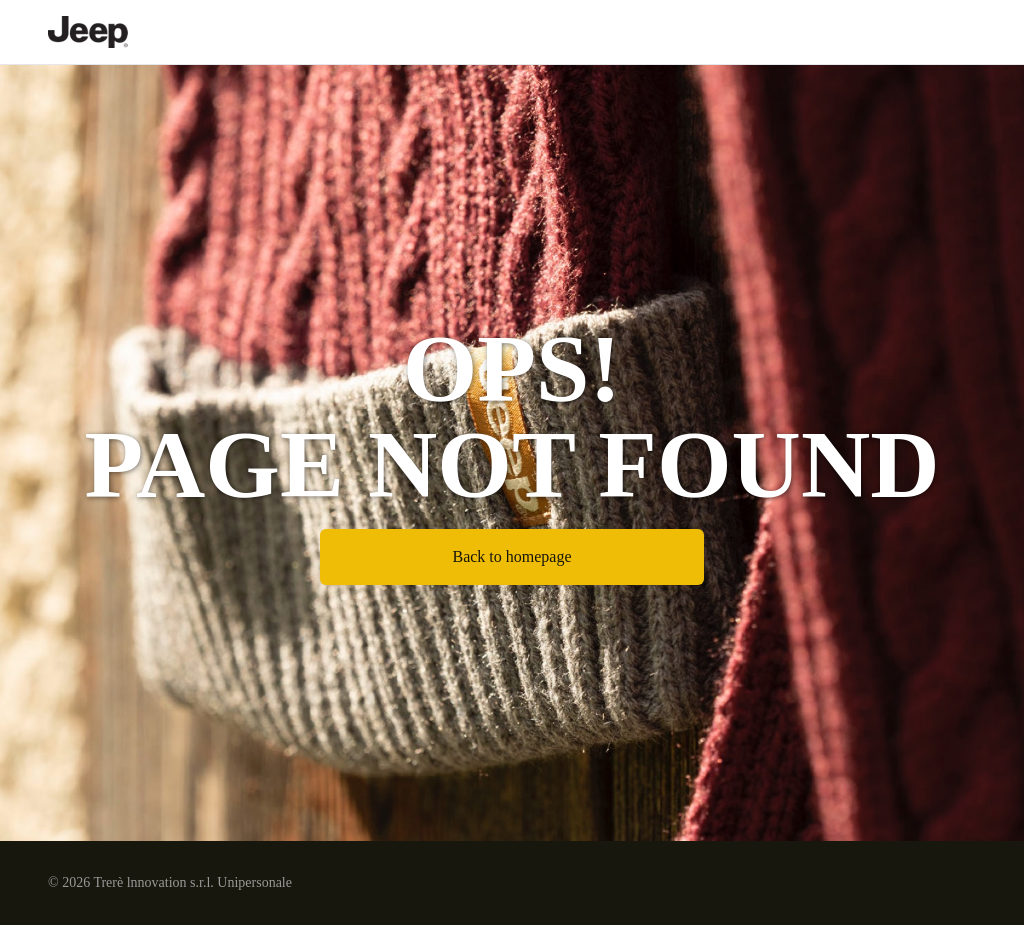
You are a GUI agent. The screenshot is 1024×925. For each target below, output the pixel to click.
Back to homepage (511, 556)
